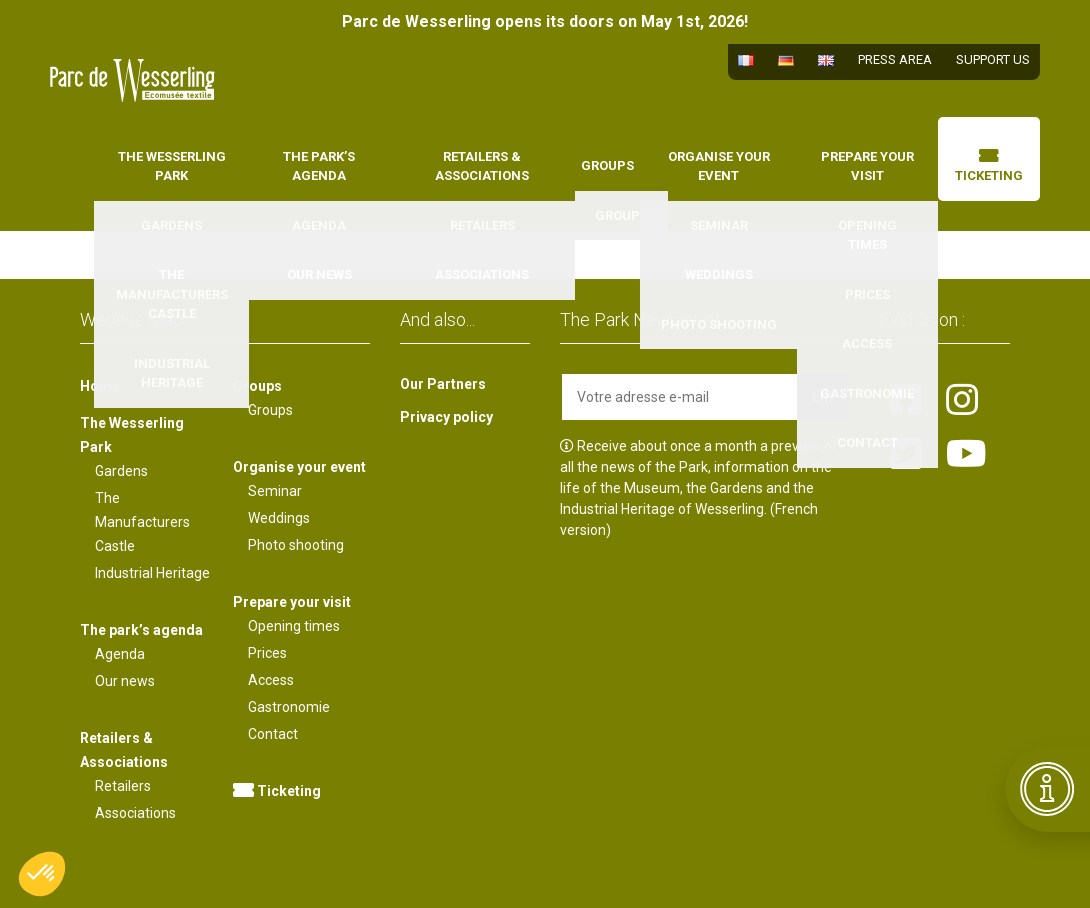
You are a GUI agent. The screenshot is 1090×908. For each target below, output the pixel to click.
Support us (993, 59)
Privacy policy (446, 417)
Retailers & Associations (482, 166)
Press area (895, 59)
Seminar (275, 491)
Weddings (279, 518)
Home (79, 154)
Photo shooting (296, 545)
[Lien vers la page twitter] (906, 455)
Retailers (123, 786)
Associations (135, 813)
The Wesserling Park (172, 166)
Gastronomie (289, 707)
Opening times (294, 626)
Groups (607, 165)
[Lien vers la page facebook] (906, 401)
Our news (125, 681)
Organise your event (719, 166)
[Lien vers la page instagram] (962, 401)
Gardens (121, 471)
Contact (273, 734)
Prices (267, 653)
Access (271, 680)
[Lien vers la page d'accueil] (132, 80)
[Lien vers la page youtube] (966, 455)
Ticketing (989, 166)
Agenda (120, 654)
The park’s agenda (319, 166)
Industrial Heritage (152, 573)
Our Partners (443, 384)
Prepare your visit (867, 166)
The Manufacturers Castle (142, 522)
